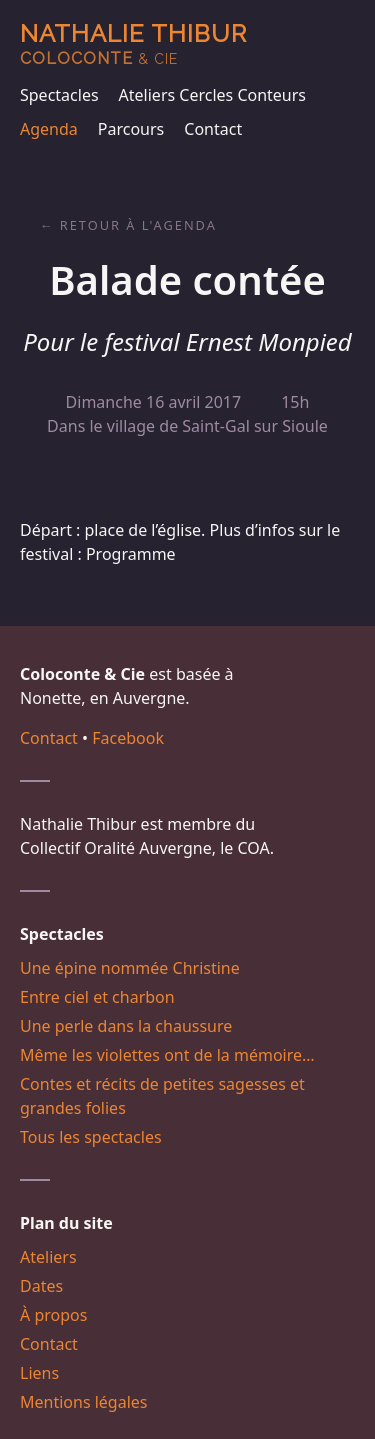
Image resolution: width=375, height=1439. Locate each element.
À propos (53, 1315)
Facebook (128, 738)
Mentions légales (84, 1402)
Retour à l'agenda (138, 225)
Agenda (49, 129)
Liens (39, 1373)
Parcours (131, 129)
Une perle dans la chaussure (126, 1026)
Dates (41, 1286)
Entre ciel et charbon (97, 997)
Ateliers (48, 1257)
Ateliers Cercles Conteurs (212, 95)
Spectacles (59, 95)
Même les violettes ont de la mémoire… (167, 1055)
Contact (213, 129)
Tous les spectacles (91, 1137)
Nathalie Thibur (133, 43)
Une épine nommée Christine (130, 968)
